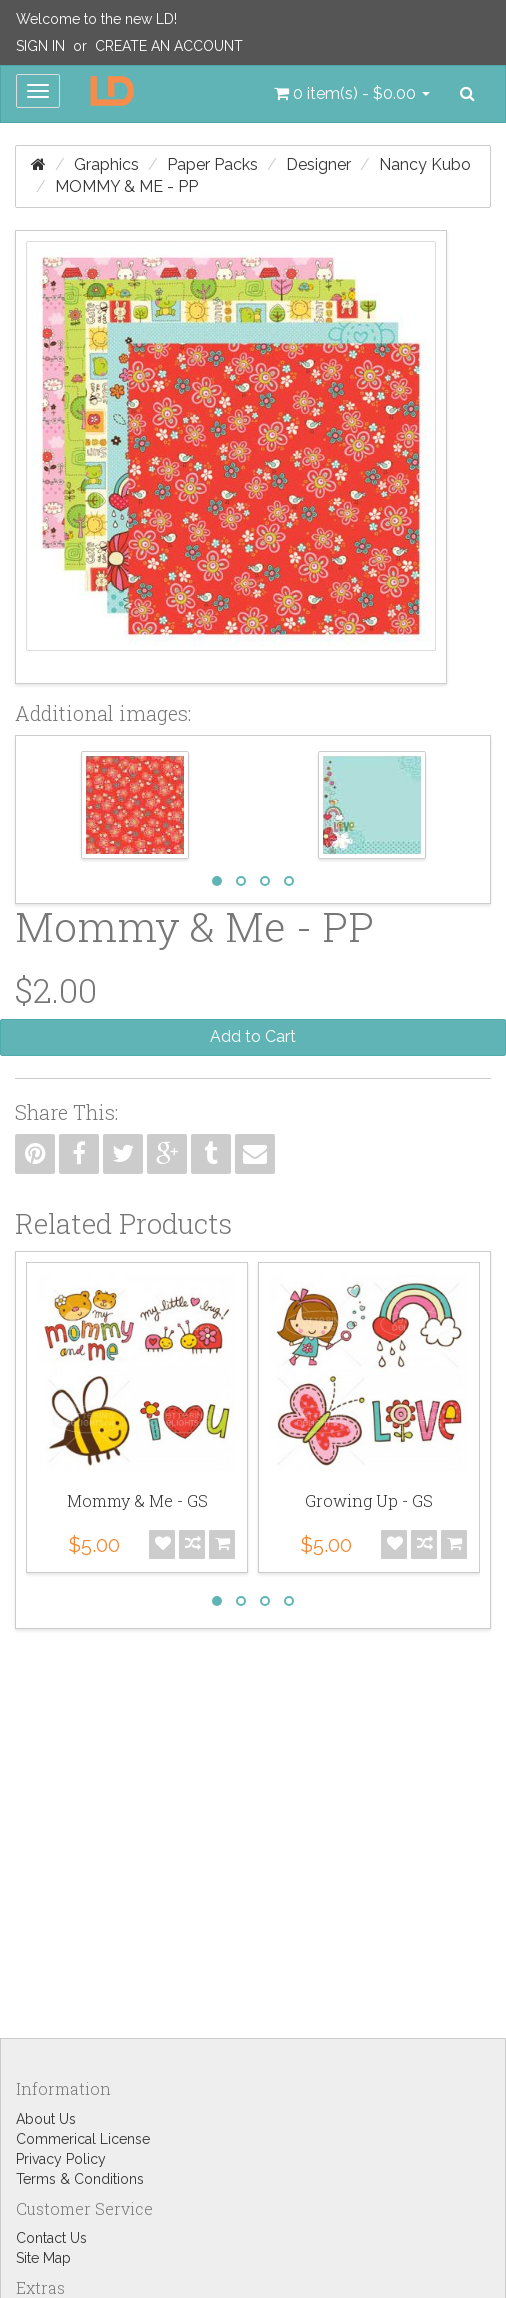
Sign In (40, 46)
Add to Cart (253, 1036)
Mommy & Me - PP (126, 186)
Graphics (106, 164)
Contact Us (51, 2238)
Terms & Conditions (80, 2179)
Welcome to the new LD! (96, 19)
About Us (46, 2119)
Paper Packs (212, 164)
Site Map (43, 2258)
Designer (318, 164)
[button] (352, 94)
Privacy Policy (61, 2159)
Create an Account (169, 46)
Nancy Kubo (425, 164)
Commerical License (83, 2139)
